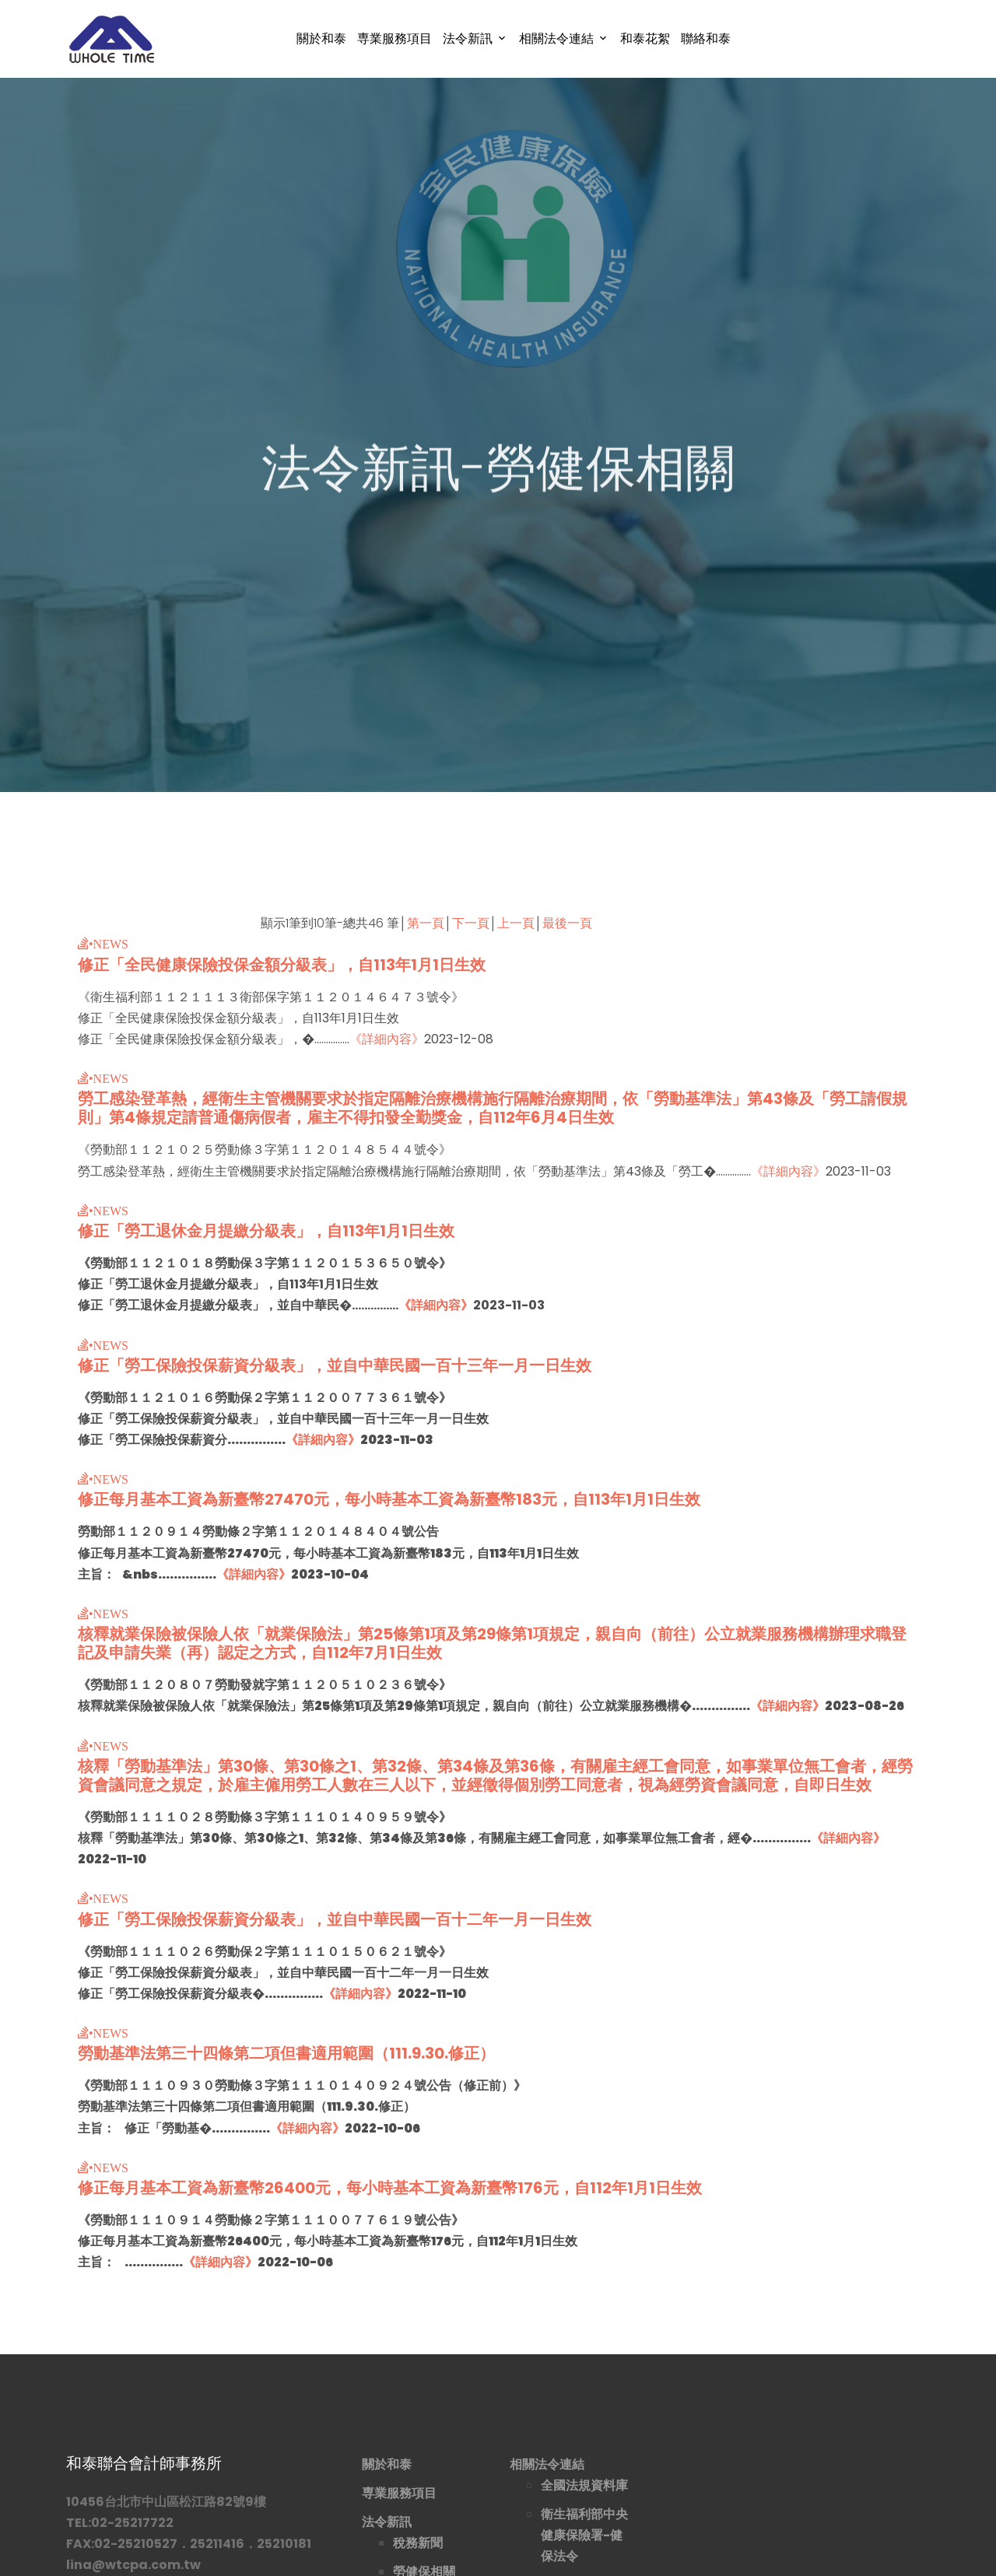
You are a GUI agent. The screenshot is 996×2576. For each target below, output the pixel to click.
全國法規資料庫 (584, 2485)
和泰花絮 (645, 38)
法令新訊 (468, 38)
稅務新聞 (418, 2543)
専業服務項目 (394, 38)
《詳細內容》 (386, 1039)
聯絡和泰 (706, 38)
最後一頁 (567, 923)
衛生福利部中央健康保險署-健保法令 (584, 2535)
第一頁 (425, 923)
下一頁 (470, 923)
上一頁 (516, 923)
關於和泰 (321, 38)
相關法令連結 (556, 38)
